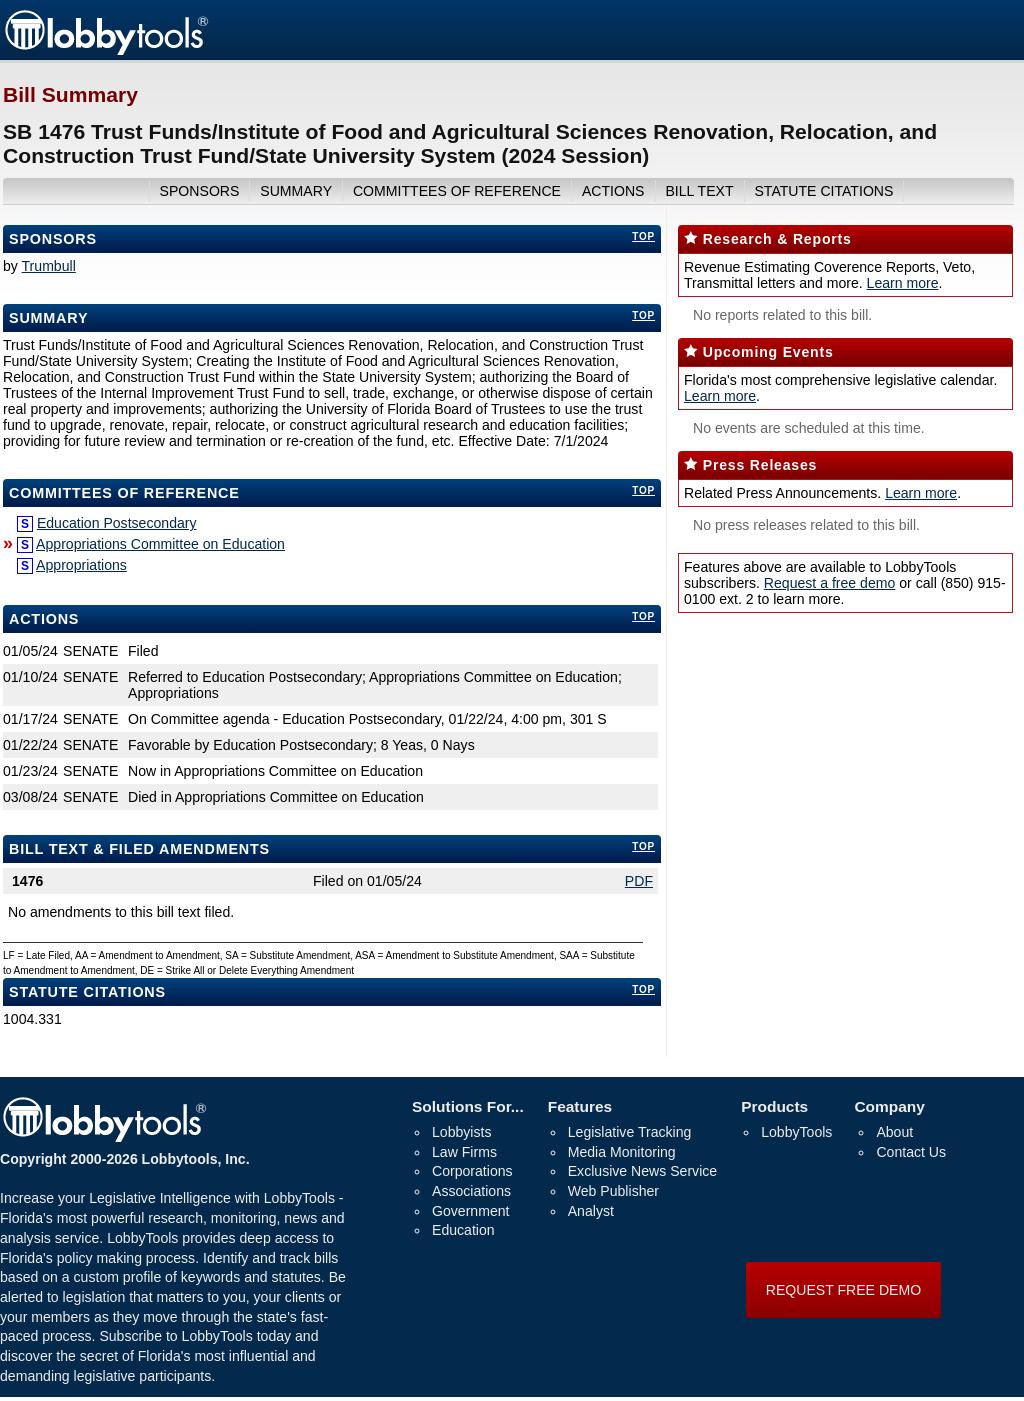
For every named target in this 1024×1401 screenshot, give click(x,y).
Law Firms (464, 1152)
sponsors (200, 191)
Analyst (591, 1211)
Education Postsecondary (117, 523)
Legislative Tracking (630, 1132)
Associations (471, 1191)
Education (463, 1230)
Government (470, 1211)
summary (296, 191)
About (894, 1132)
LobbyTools (796, 1132)
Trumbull (49, 266)
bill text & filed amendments (139, 849)
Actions (44, 619)
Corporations (472, 1171)
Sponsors (53, 239)
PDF (639, 881)
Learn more (903, 283)
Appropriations (81, 565)
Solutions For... (468, 1106)
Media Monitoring (622, 1152)
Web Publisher (613, 1191)
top (643, 236)
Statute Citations (823, 191)
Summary (48, 318)
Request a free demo (829, 583)
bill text (699, 191)
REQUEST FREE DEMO (843, 1290)
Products (774, 1106)
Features (580, 1106)
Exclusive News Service (642, 1171)
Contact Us (911, 1152)
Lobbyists (461, 1132)
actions (613, 191)
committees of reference (457, 191)
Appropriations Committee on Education (160, 544)
